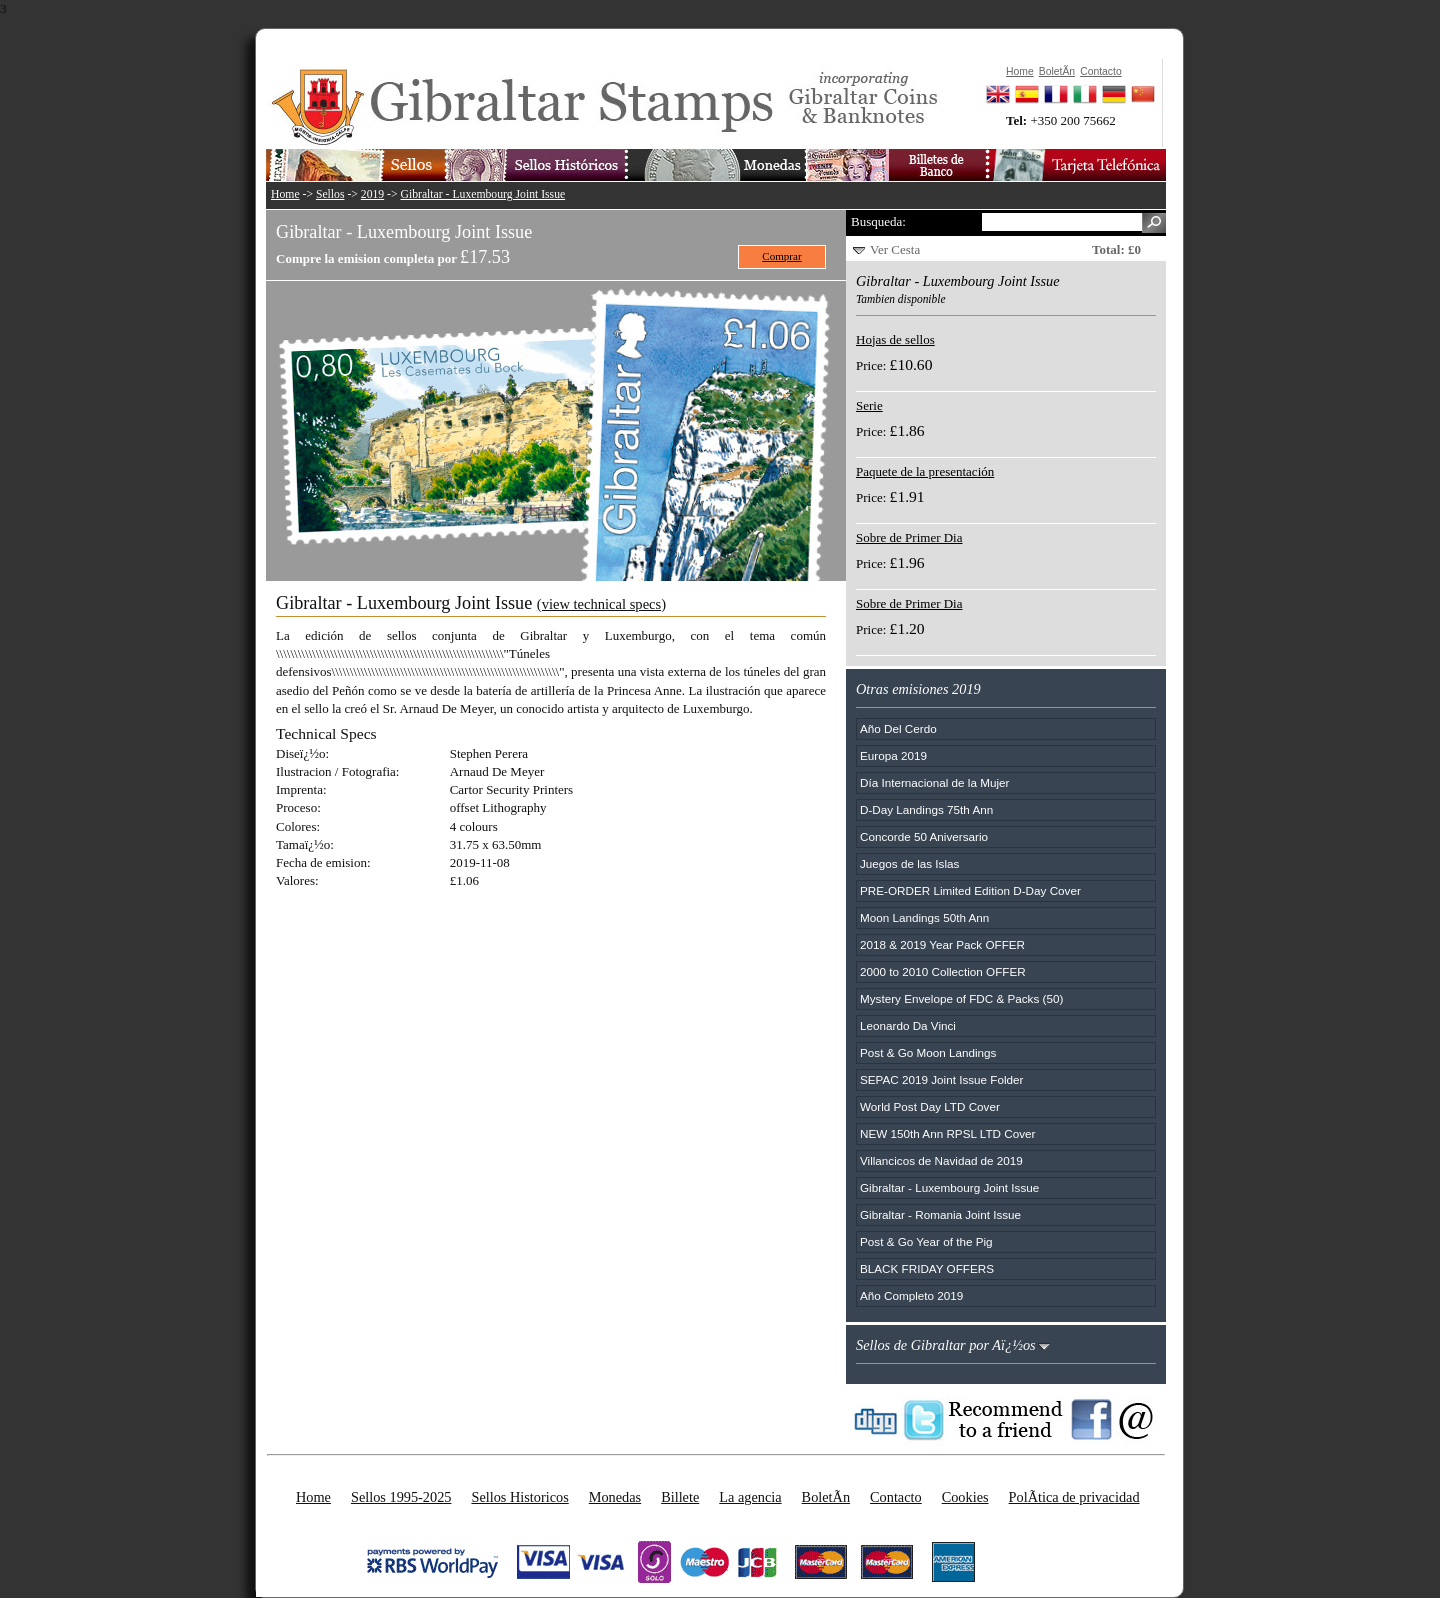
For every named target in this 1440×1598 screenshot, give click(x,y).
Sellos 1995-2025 (401, 1497)
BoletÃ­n (826, 1497)
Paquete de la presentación (925, 471)
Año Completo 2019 (911, 1295)
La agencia (750, 1497)
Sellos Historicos (519, 1497)
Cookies (965, 1497)
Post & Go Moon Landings (928, 1052)
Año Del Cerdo (898, 728)
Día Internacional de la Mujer (934, 782)
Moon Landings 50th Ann (924, 917)
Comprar (781, 256)
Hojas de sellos (895, 339)
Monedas (615, 1497)
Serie (869, 405)
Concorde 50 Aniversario (924, 836)
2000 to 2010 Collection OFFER (943, 971)
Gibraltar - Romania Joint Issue (940, 1214)
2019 (372, 194)
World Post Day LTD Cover (930, 1106)
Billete (680, 1497)
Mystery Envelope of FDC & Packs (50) (961, 998)
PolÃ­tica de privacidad (1074, 1497)
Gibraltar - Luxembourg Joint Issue (483, 194)
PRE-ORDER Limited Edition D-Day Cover (970, 890)
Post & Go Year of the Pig (926, 1241)
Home (285, 194)
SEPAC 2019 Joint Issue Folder (942, 1079)
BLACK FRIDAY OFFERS (927, 1268)
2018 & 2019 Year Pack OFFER (942, 944)
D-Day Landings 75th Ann (926, 809)
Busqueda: (878, 221)
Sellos (330, 194)
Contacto (896, 1497)
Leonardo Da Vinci (908, 1025)
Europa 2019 (893, 755)
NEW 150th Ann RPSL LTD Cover (947, 1133)
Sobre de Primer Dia (909, 537)
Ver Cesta (895, 249)
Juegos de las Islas (909, 863)
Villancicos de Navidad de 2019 (941, 1160)
